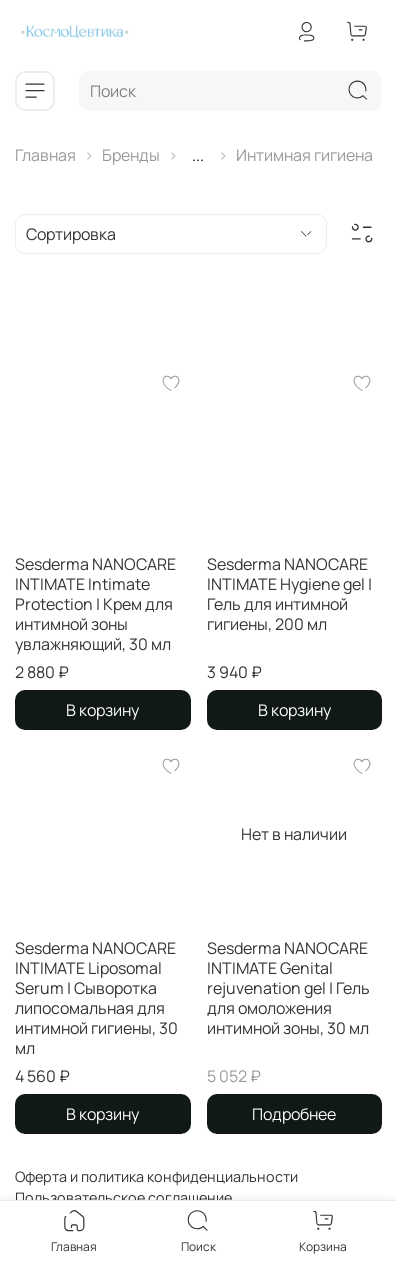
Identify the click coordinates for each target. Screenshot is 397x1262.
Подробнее (294, 1114)
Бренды (131, 155)
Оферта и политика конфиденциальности (156, 1176)
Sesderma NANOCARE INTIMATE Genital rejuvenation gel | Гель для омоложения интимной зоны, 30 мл (288, 988)
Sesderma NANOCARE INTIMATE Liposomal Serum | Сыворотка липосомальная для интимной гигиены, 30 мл (96, 998)
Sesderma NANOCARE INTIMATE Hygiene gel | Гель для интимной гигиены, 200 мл (289, 594)
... (198, 155)
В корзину (102, 710)
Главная (45, 155)
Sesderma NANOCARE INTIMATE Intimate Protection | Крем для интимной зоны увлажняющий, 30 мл (95, 604)
